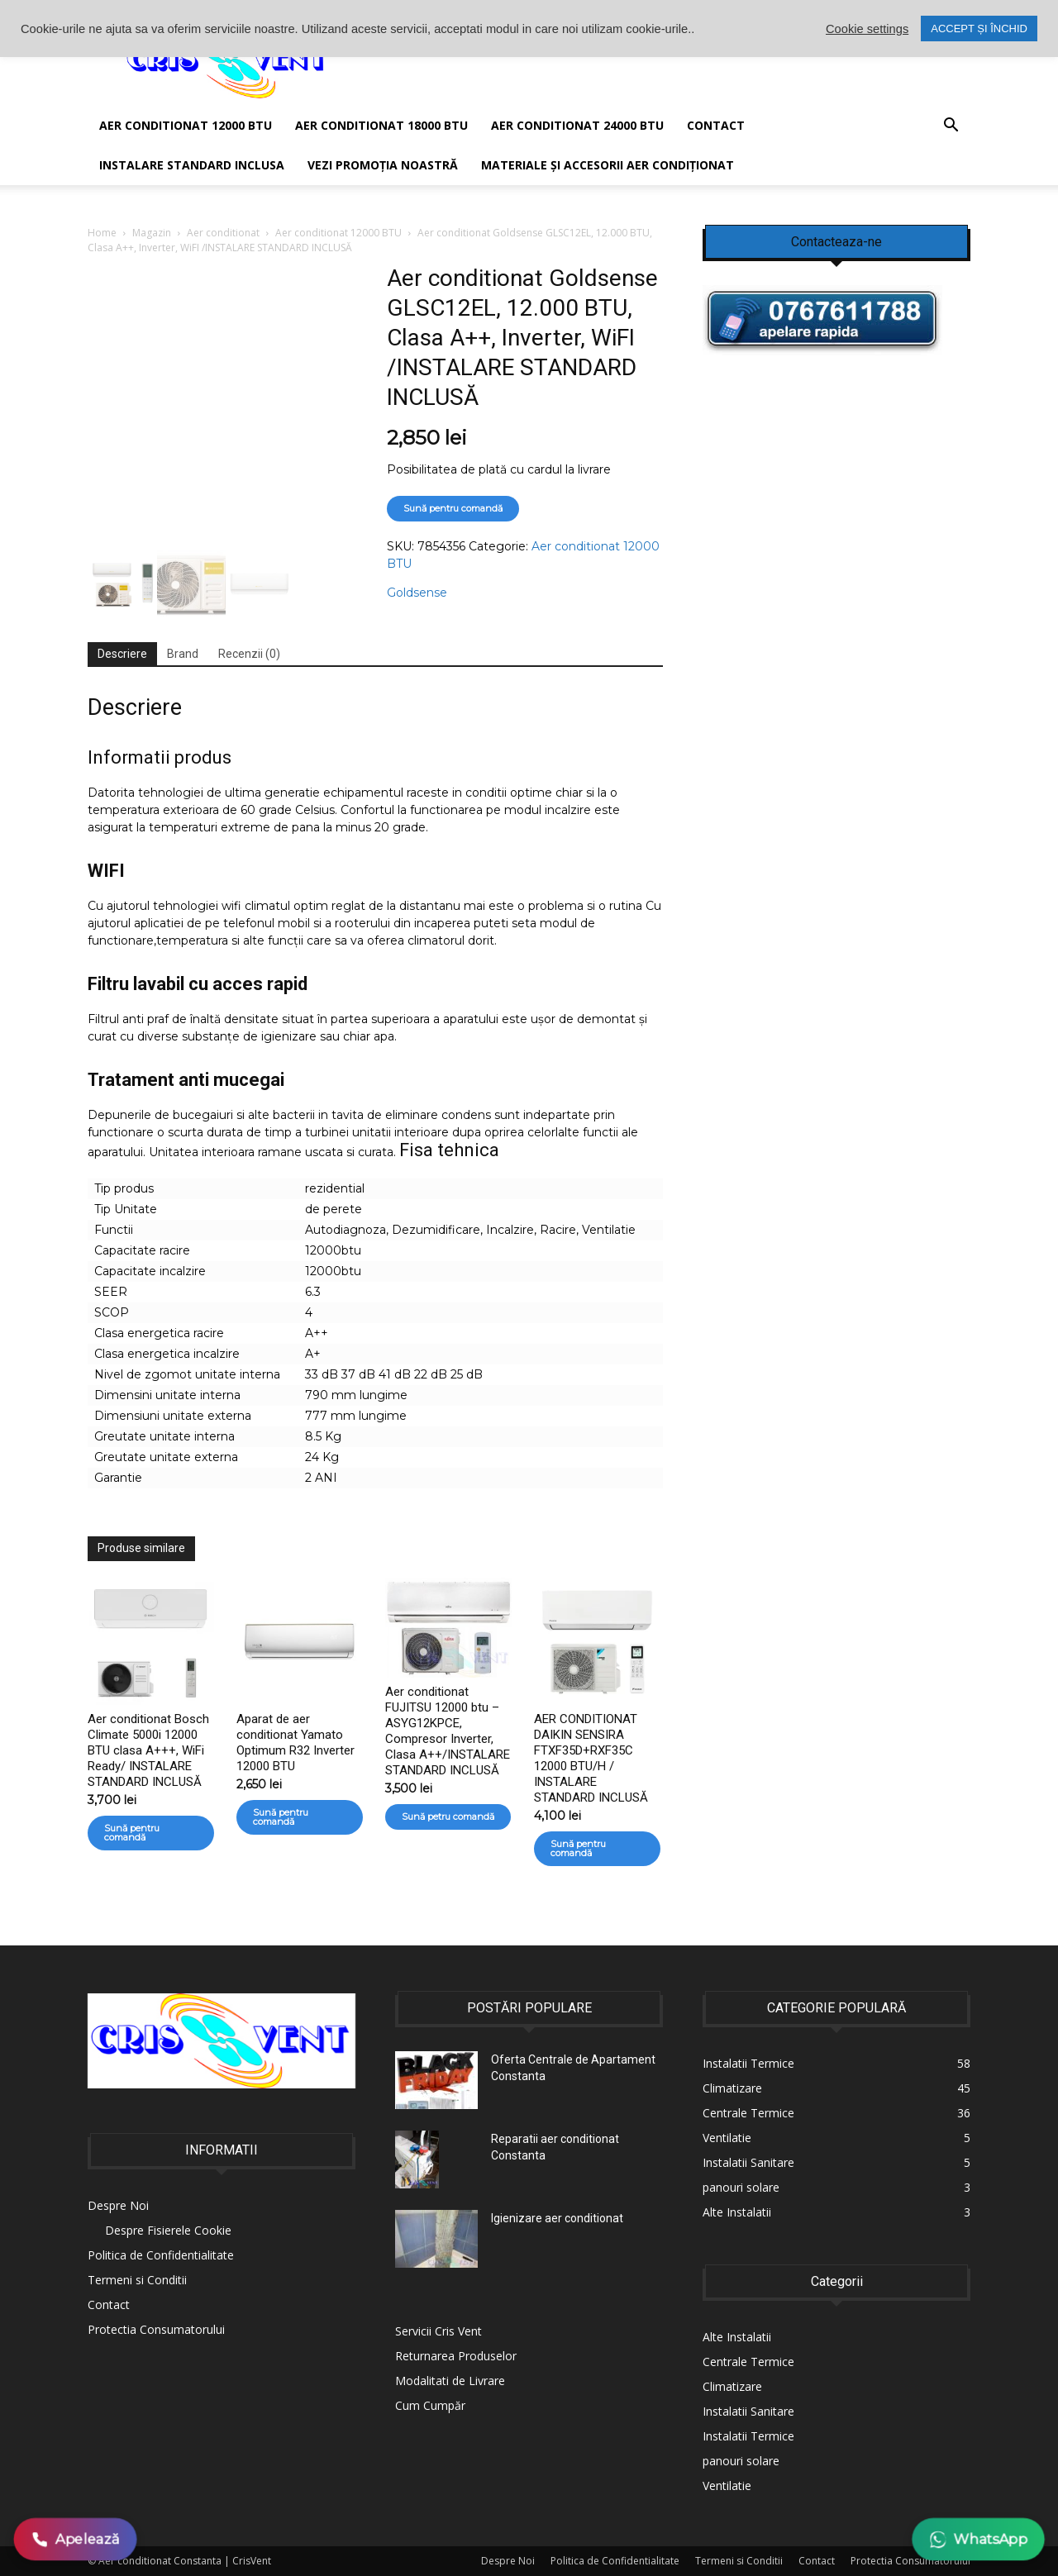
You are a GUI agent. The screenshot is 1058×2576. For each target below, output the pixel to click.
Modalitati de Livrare (450, 2380)
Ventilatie (727, 2485)
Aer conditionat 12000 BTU (338, 233)
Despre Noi (118, 2205)
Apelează (75, 2539)
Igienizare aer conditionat (557, 2218)
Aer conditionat (223, 233)
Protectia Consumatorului (156, 2329)
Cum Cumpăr (430, 2405)
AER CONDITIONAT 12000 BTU (185, 125)
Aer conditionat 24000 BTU (577, 125)
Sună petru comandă (448, 1816)
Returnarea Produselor (456, 2356)
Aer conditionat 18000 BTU (381, 125)
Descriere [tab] (122, 653)
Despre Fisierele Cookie (168, 2230)
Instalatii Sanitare (748, 2411)
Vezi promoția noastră (382, 165)
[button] (950, 127)
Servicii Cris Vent (438, 2331)
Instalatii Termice (748, 2436)
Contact (716, 125)
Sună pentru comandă (453, 508)
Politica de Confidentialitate (161, 2255)
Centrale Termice (748, 2361)
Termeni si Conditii (137, 2280)
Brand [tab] (182, 653)
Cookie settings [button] (867, 29)
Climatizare (732, 2386)
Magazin (151, 233)
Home (102, 233)
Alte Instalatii (737, 2337)
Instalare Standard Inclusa (191, 165)
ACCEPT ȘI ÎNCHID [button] (979, 28)
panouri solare (741, 2461)
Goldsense (417, 592)
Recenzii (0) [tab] (249, 653)
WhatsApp (978, 2539)
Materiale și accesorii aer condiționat (607, 165)
